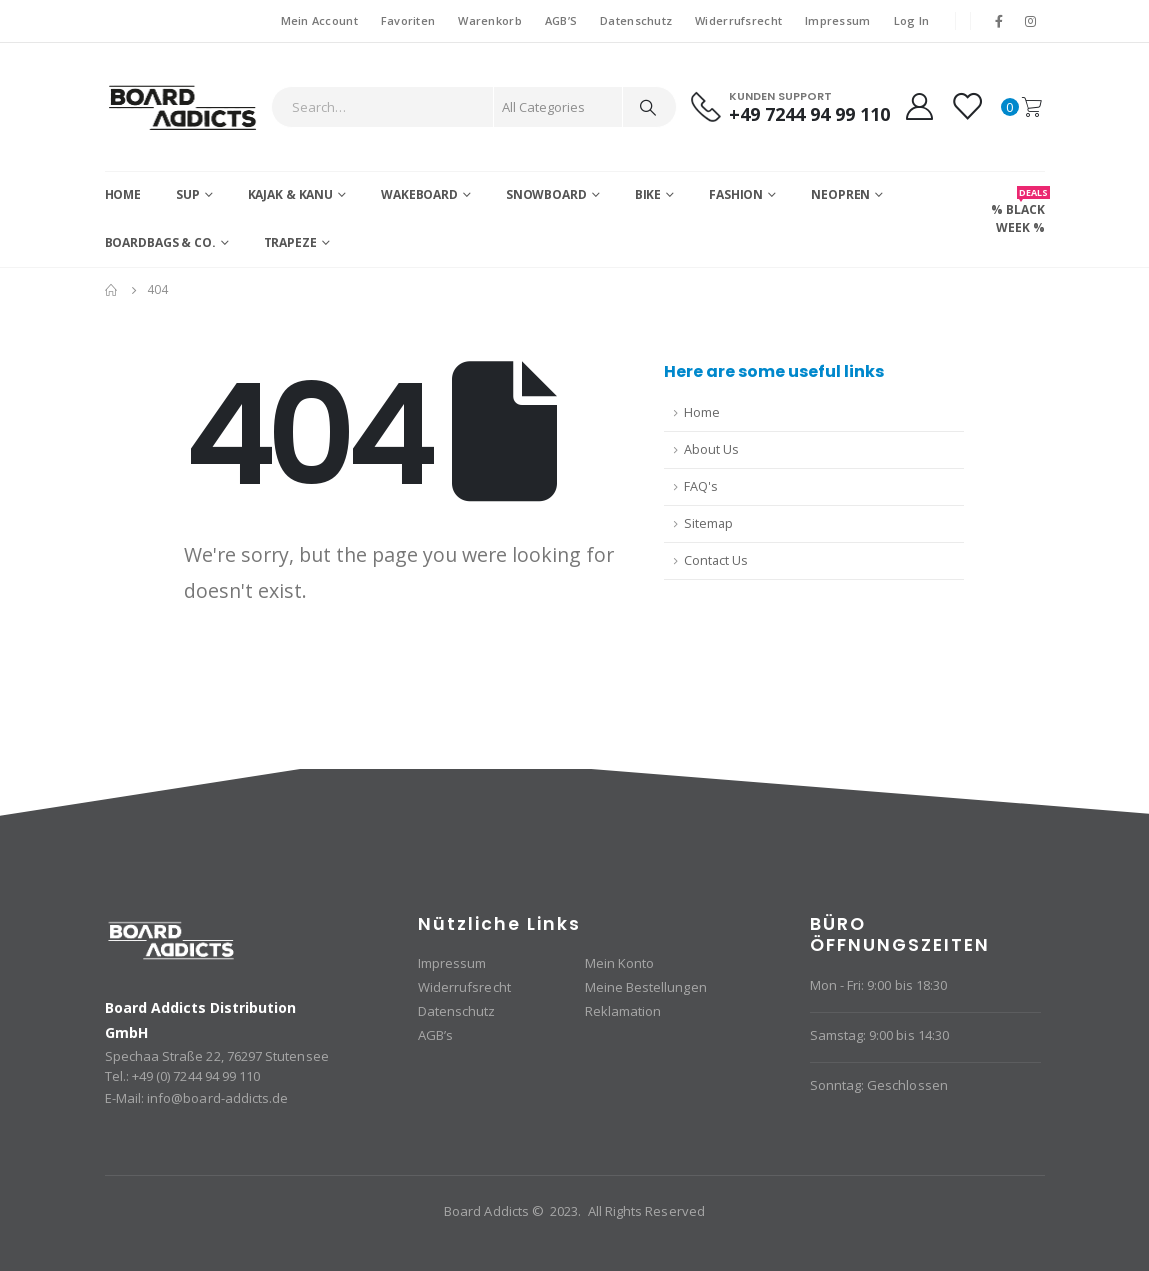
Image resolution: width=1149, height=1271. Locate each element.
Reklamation (623, 1011)
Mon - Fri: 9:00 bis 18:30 (879, 985)
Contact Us (716, 560)
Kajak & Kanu (291, 194)
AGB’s (435, 1035)
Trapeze (290, 242)
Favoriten (408, 20)
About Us (711, 449)
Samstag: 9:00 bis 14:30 (880, 1035)
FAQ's (701, 486)
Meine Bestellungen (646, 987)
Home (123, 194)
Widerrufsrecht (738, 20)
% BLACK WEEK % (1017, 211)
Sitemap (708, 523)
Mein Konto (620, 963)
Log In (912, 20)
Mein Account (319, 20)
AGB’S (561, 20)
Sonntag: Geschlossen (879, 1085)
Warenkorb (489, 20)
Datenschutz (636, 20)
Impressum (837, 20)
